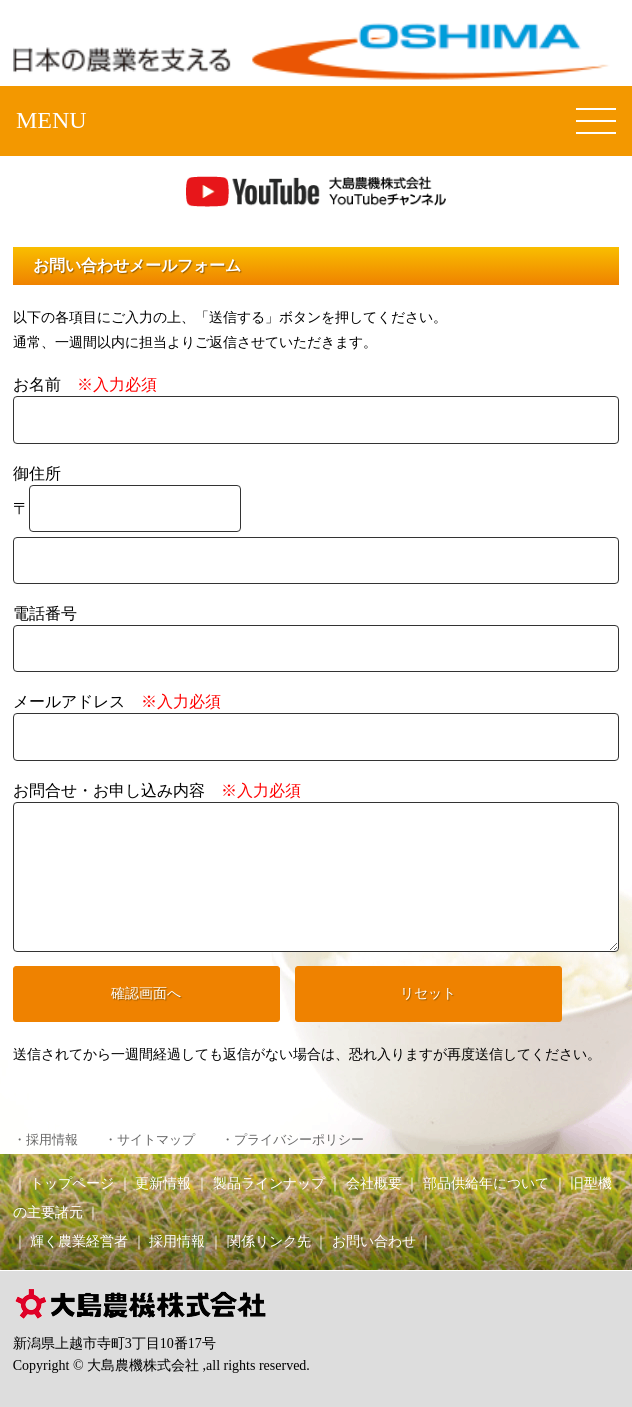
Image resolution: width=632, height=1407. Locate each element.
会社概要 (374, 1183)
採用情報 (177, 1241)
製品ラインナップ (269, 1183)
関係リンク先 (269, 1241)
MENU (51, 120)
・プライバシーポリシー (292, 1140)
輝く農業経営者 (79, 1241)
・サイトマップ (149, 1140)
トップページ (72, 1183)
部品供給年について (486, 1183)
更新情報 (163, 1183)
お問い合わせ (374, 1241)
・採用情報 (45, 1140)
